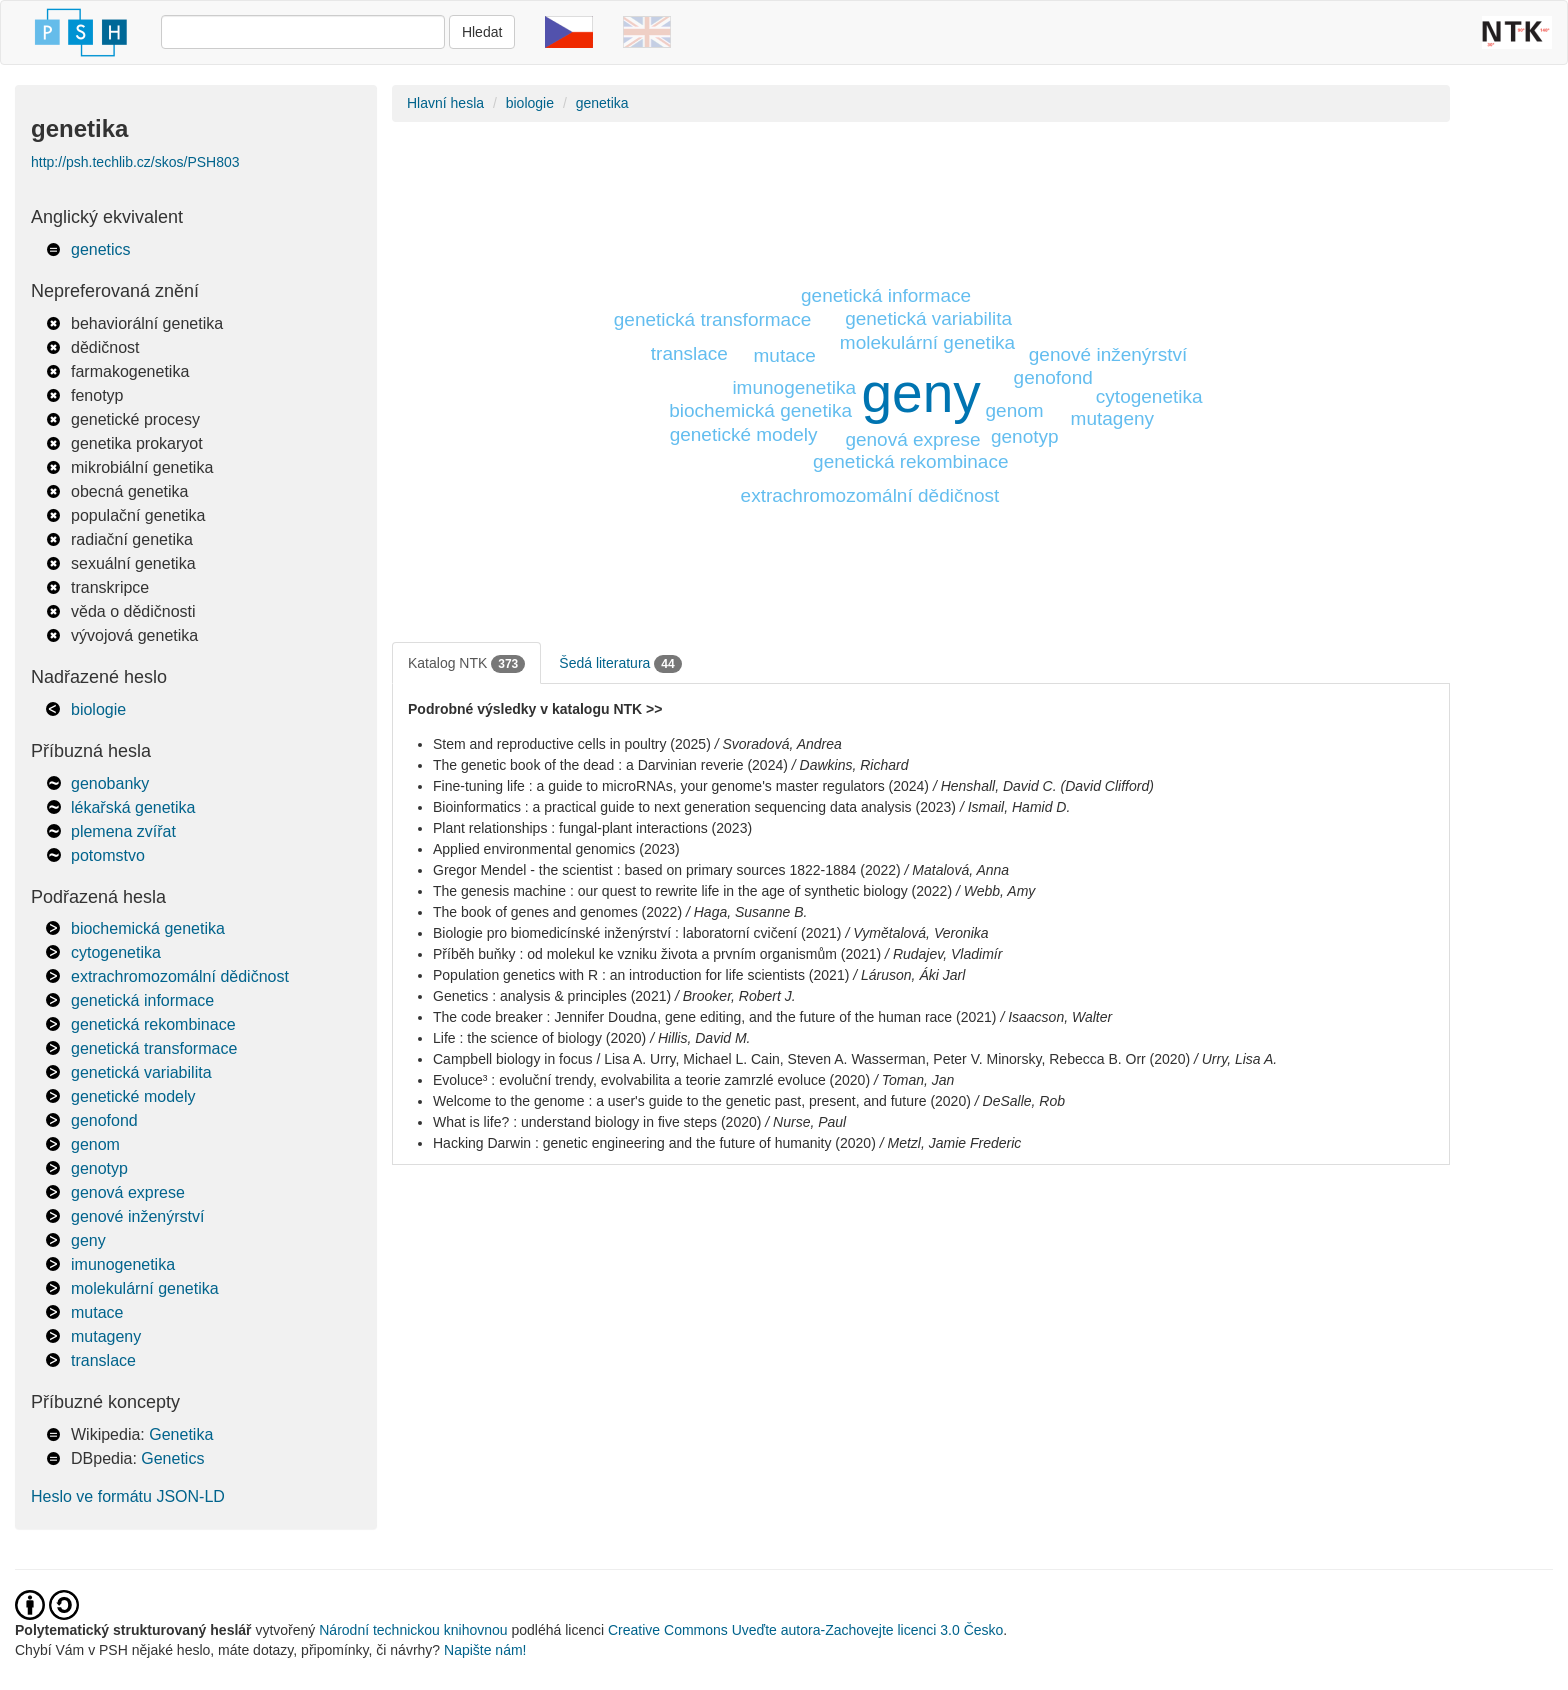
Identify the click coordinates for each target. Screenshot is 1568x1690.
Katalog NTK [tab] (466, 664)
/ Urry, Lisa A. (1235, 1059)
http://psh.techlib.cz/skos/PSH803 (135, 162)
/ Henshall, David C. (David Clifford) (1043, 786)
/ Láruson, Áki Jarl (909, 975)
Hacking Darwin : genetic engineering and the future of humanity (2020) (654, 1143)
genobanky (110, 783)
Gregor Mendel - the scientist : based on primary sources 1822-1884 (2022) (667, 870)
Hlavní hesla (445, 103)
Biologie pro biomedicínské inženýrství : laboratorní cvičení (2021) (637, 933)
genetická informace (142, 1000)
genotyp (99, 1168)
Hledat (482, 32)
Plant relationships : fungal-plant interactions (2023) (592, 828)
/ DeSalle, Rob (1020, 1101)
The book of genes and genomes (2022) (557, 912)
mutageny (106, 1336)
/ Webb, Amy (995, 891)
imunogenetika (123, 1264)
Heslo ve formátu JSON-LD (128, 1496)
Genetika (181, 1434)
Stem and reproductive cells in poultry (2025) (572, 744)
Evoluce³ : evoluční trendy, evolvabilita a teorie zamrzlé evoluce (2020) (651, 1080)
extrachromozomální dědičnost (180, 976)
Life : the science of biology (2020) (539, 1038)
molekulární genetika (145, 1288)
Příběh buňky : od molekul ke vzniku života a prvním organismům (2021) (657, 954)
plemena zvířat (123, 831)
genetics (101, 249)
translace (103, 1360)
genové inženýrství (137, 1216)
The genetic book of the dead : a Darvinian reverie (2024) (610, 765)
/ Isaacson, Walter (1056, 1017)
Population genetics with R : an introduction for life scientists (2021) (641, 975)
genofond (104, 1120)
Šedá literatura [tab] (620, 664)
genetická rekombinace (153, 1024)
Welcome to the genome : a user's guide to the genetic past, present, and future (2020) (702, 1101)
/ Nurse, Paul (805, 1122)
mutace (97, 1312)
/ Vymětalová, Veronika (916, 933)
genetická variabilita (141, 1072)
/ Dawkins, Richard (850, 765)
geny (88, 1240)
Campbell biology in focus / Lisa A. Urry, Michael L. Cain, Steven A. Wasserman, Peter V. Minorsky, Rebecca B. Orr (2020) (811, 1059)
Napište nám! (485, 1650)
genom (95, 1144)
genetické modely (133, 1096)
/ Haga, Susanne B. (746, 912)
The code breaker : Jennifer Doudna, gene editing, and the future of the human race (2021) (714, 1017)
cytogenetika (116, 952)
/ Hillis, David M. (700, 1038)
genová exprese (128, 1192)
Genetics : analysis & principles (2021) (552, 996)
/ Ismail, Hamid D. (1015, 807)
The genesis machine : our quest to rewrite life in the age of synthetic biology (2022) (692, 891)
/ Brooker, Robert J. (735, 996)
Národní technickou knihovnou (413, 1630)
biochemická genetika (148, 928)
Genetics (172, 1458)
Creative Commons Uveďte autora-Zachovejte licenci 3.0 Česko (805, 1630)
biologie (98, 709)
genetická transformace (154, 1048)
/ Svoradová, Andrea (778, 744)
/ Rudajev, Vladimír (943, 954)
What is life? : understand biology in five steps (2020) (597, 1122)
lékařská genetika (133, 807)
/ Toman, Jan (914, 1080)
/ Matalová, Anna (957, 870)
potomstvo (108, 855)
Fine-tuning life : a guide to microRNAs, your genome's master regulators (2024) (681, 786)
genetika (602, 103)
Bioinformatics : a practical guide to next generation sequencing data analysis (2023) (694, 807)
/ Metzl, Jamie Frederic (951, 1143)
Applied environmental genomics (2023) (556, 849)
